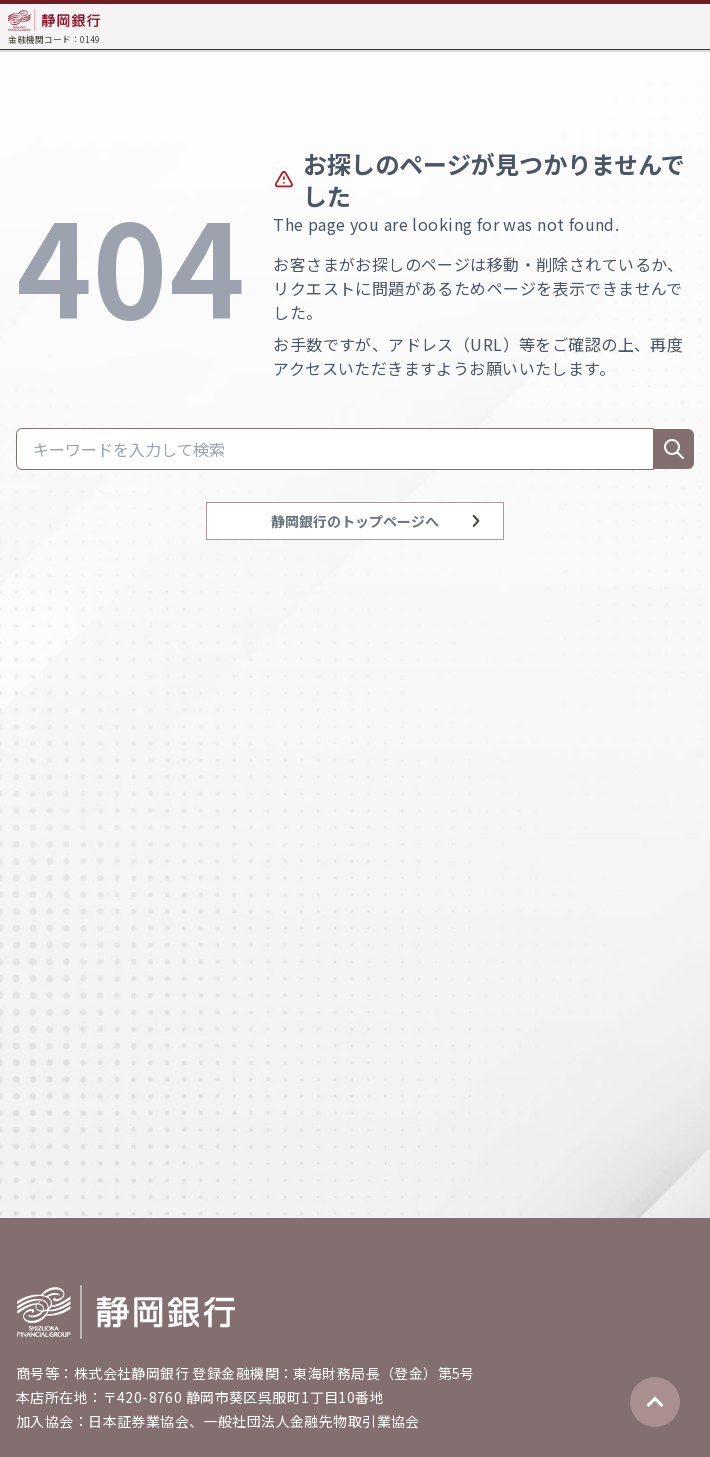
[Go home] (126, 1312)
